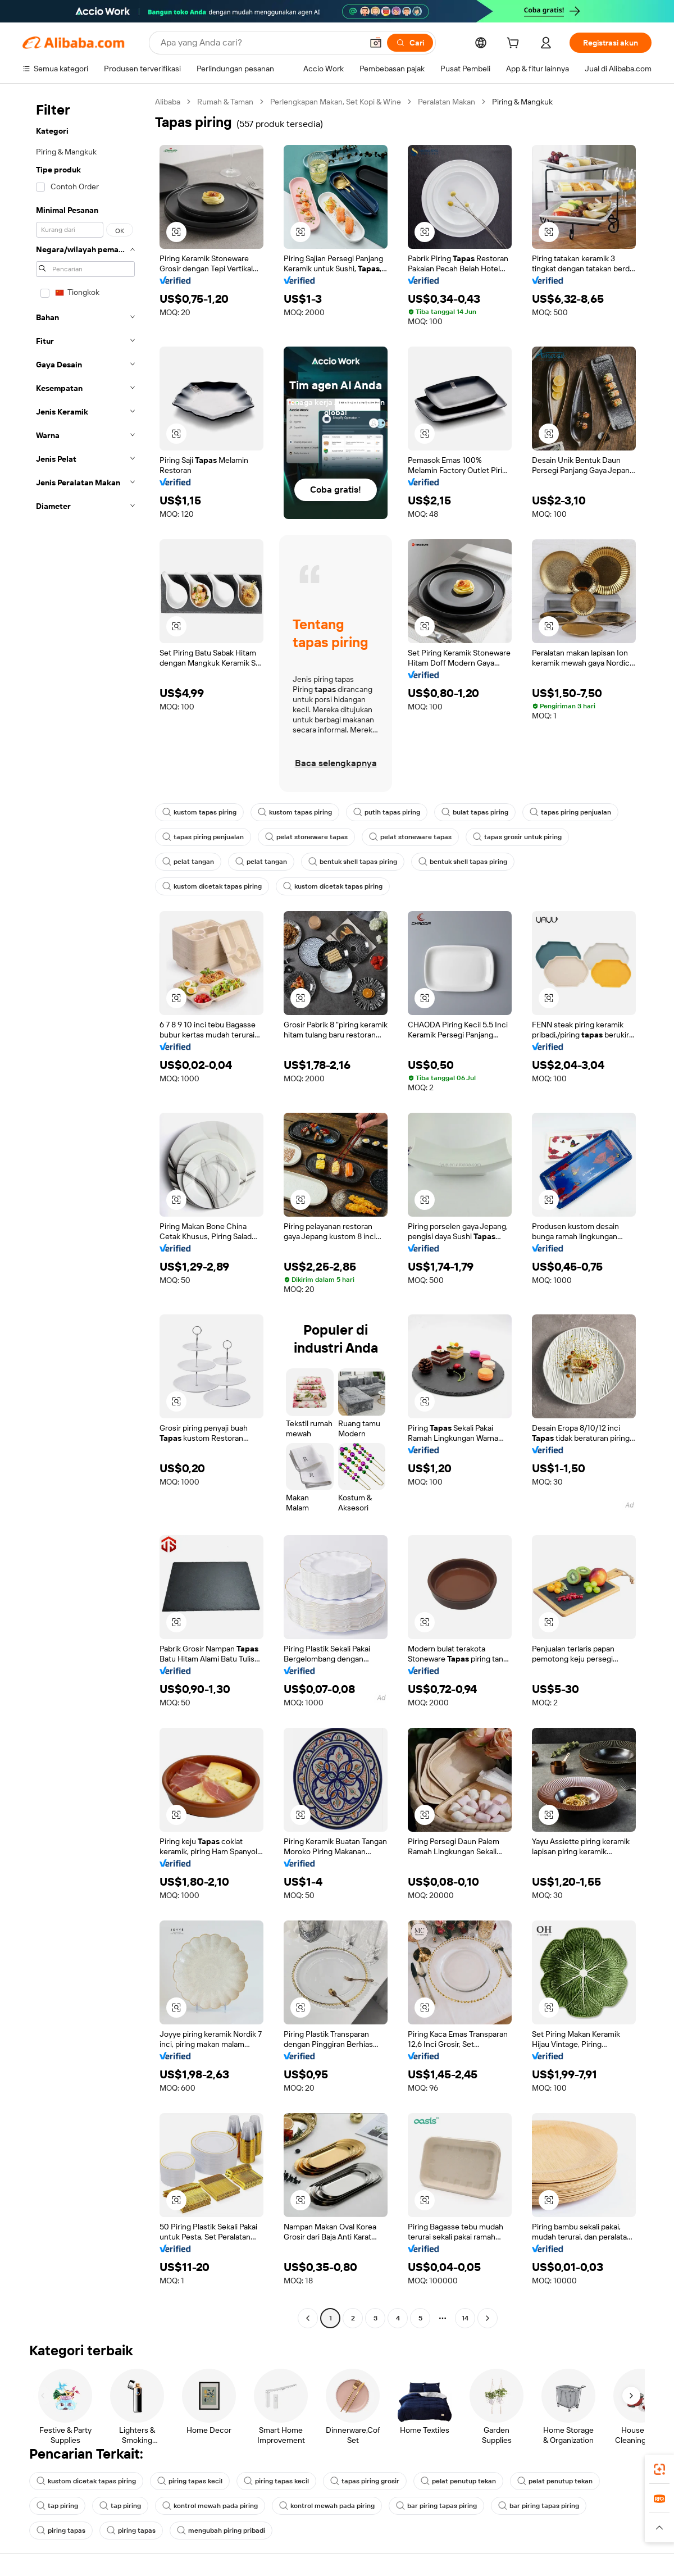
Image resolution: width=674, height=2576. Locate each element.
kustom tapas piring (199, 812)
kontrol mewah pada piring (210, 2505)
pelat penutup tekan (458, 2481)
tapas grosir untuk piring (517, 836)
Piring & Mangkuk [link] (522, 101)
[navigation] (85, 1211)
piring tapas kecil (189, 2481)
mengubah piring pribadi (221, 2530)
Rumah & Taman (225, 101)
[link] (659, 2469)
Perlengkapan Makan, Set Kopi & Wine (335, 101)
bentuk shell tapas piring (352, 861)
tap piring (57, 2505)
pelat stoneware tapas (306, 836)
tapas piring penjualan (570, 812)
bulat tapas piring (474, 812)
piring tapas (61, 2530)
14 (465, 2318)
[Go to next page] (487, 2318)
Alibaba (167, 101)
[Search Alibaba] (260, 43)
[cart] (515, 44)
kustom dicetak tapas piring (212, 886)
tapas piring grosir (364, 2481)
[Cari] (410, 43)
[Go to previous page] (308, 2318)
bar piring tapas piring (436, 2505)
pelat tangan (188, 861)
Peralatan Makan (446, 101)
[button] (375, 42)
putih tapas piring (386, 812)
